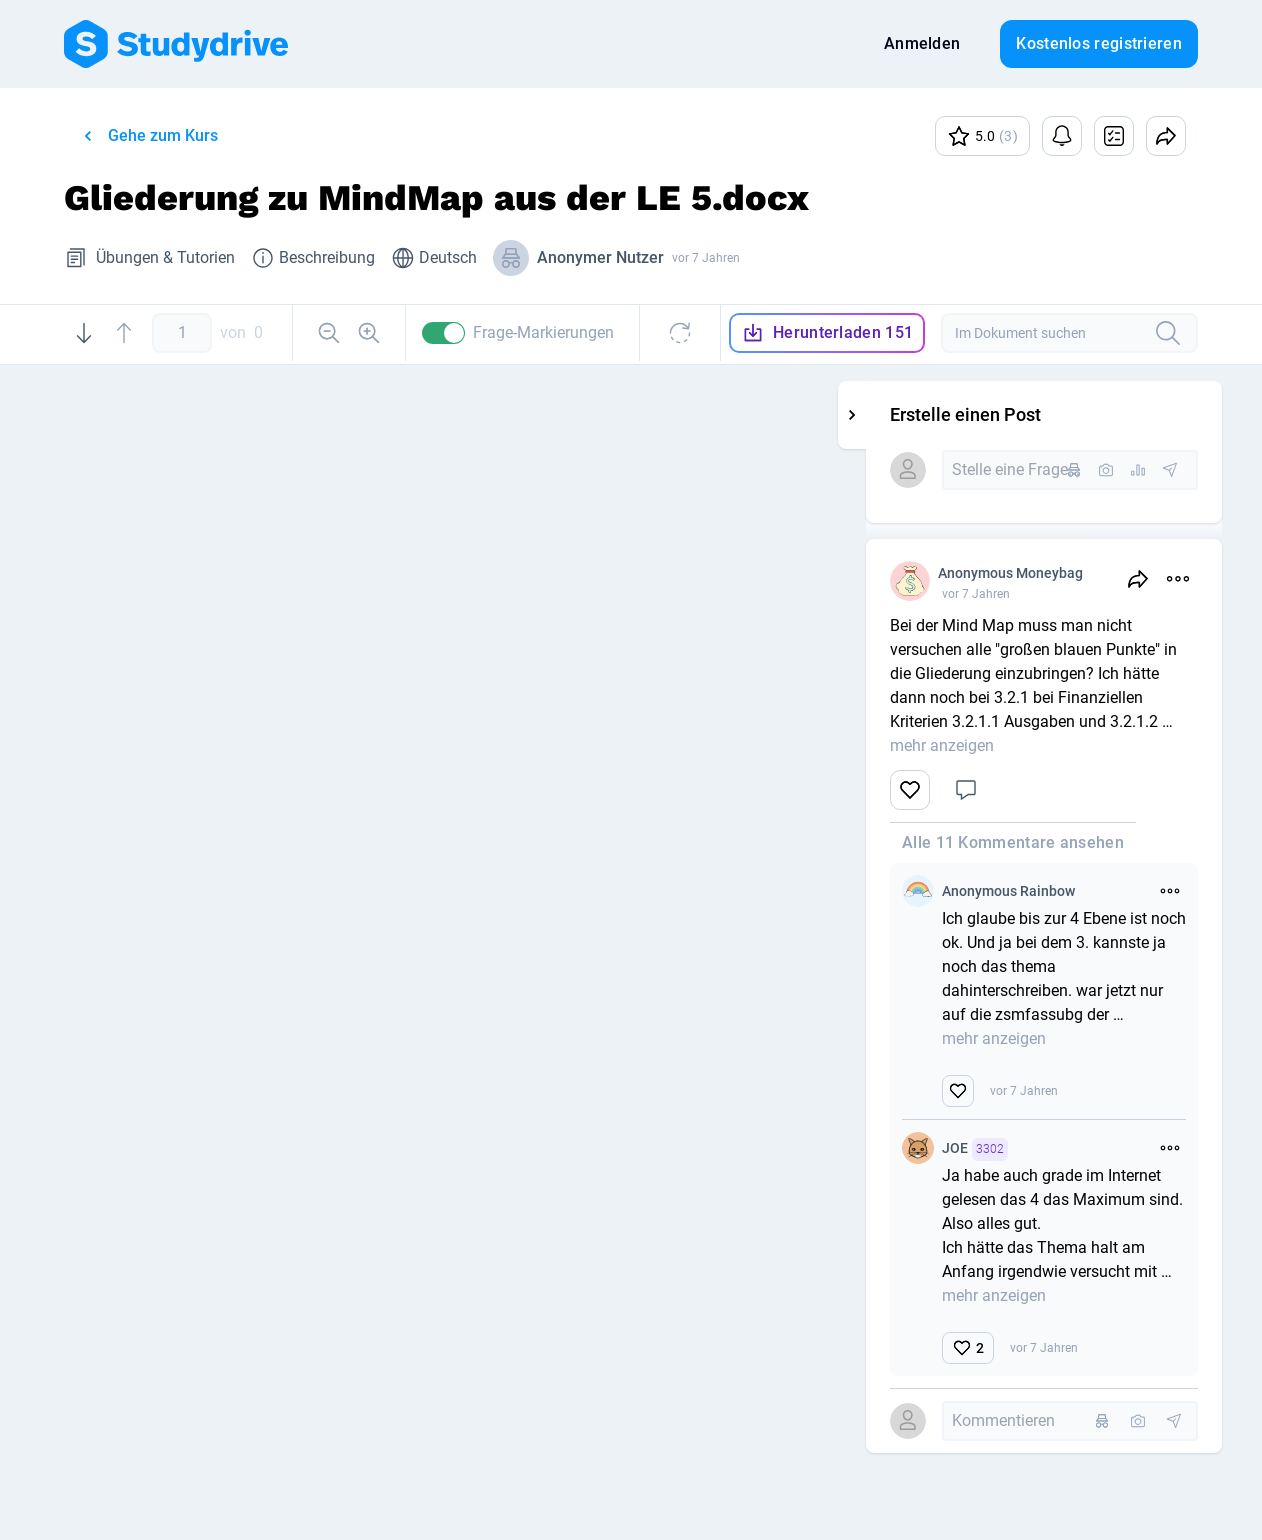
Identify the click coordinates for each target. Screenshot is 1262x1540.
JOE (1077, 1149)
